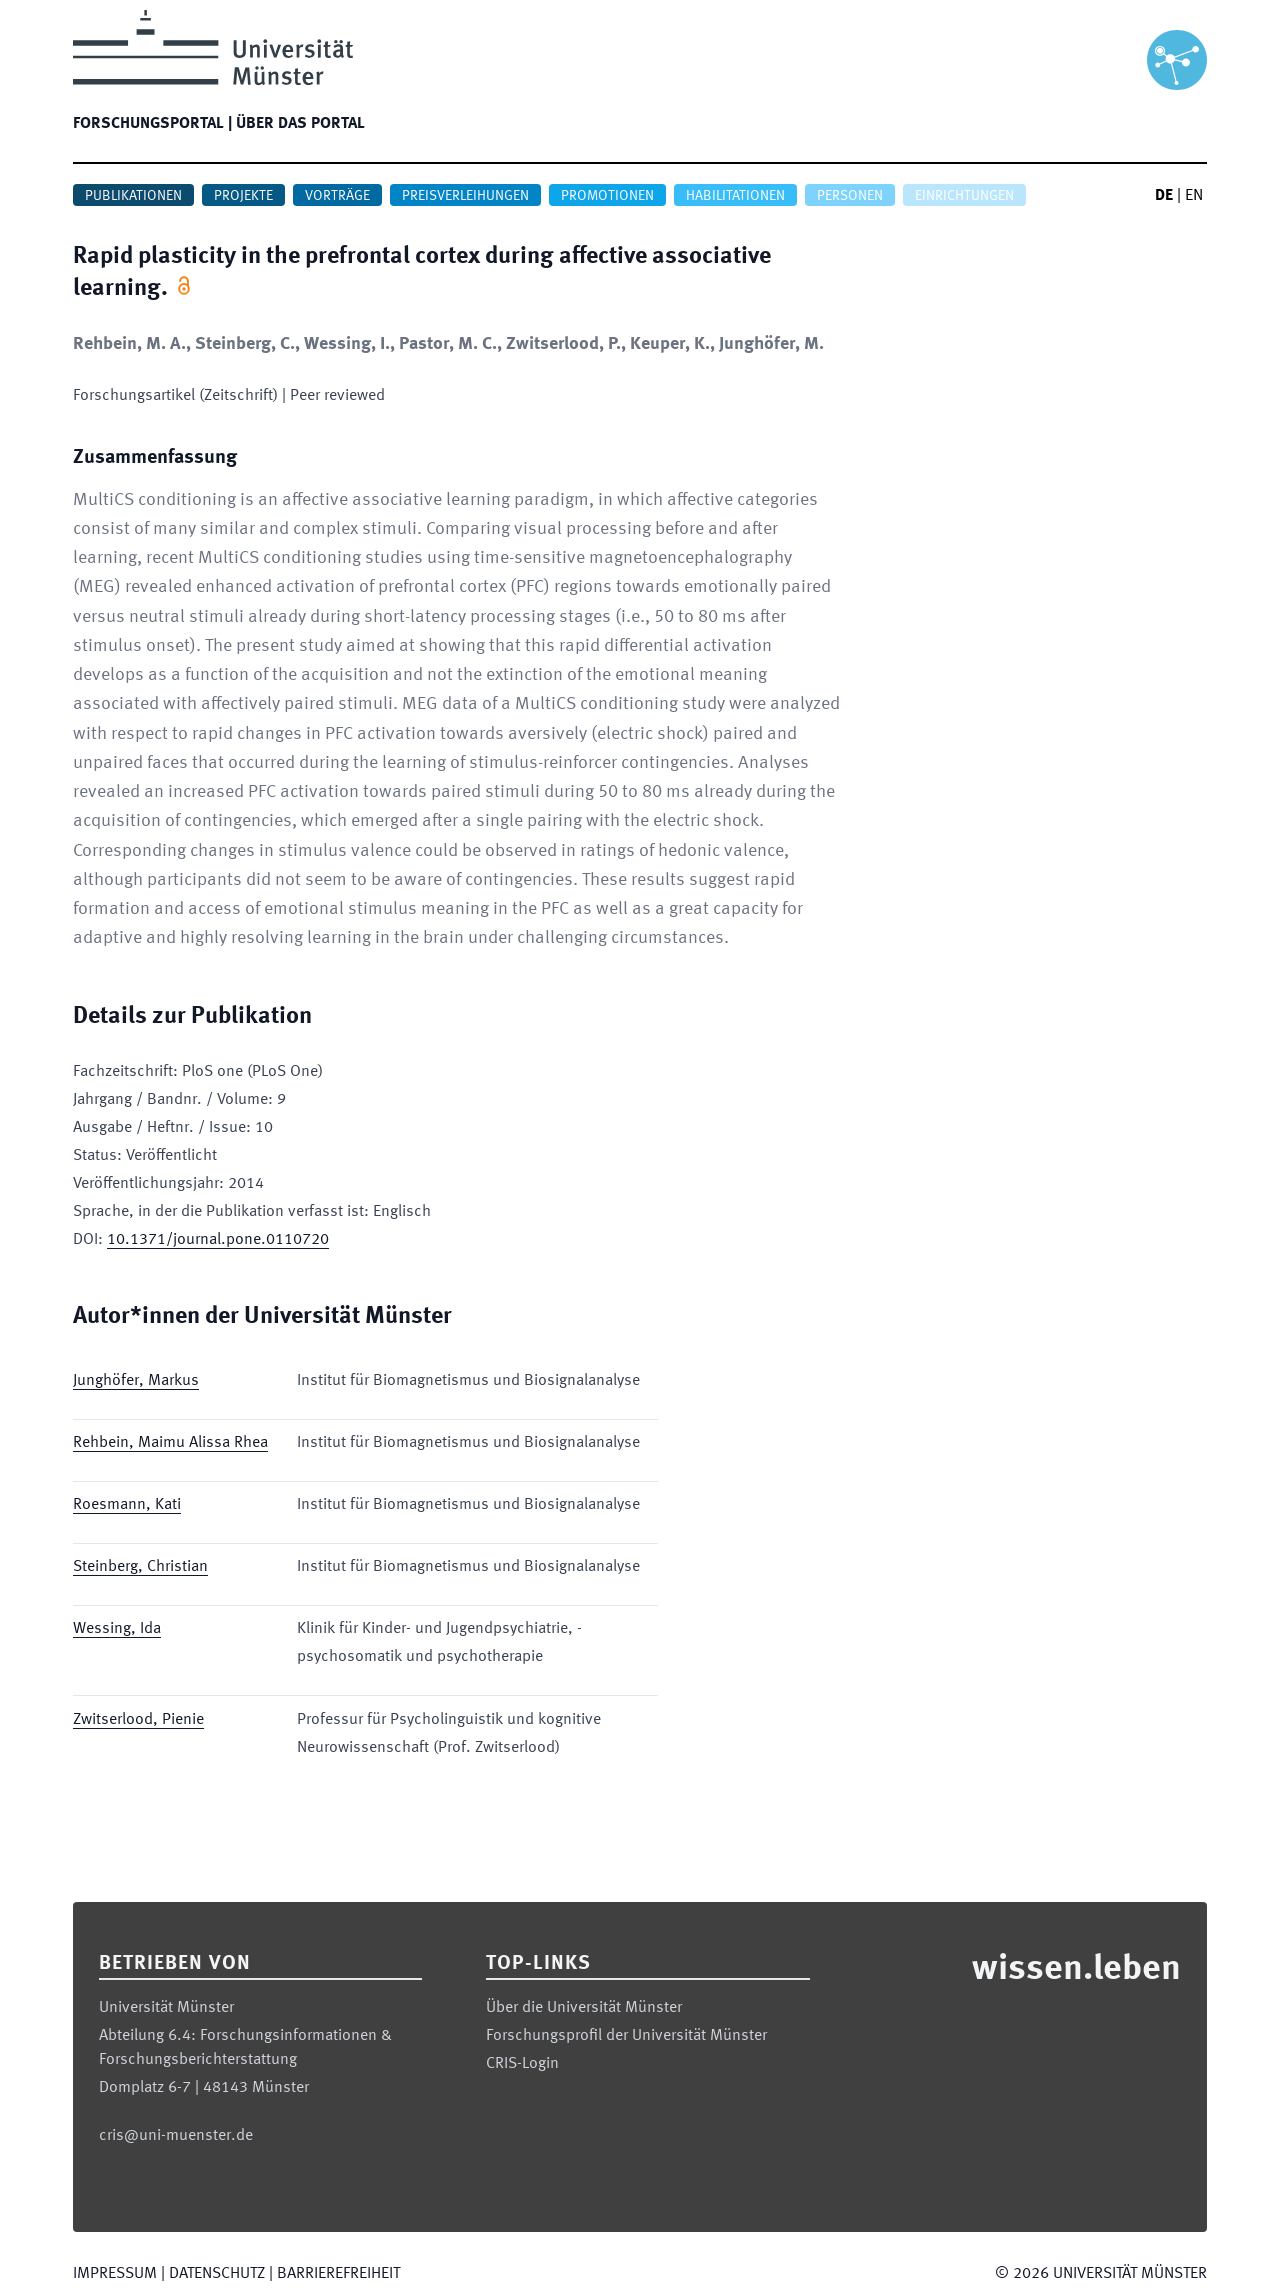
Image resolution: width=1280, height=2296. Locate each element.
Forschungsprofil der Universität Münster (626, 2036)
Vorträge (337, 196)
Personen (850, 196)
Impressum (115, 2274)
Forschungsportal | (152, 124)
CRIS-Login (522, 2064)
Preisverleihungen (465, 196)
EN (1194, 196)
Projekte (243, 196)
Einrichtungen (964, 196)
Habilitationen (735, 196)
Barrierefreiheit (338, 2274)
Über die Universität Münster (584, 2008)
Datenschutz (217, 2274)
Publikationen (133, 196)
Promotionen (607, 196)
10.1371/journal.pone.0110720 (218, 1240)
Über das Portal (300, 124)
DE (1164, 196)
